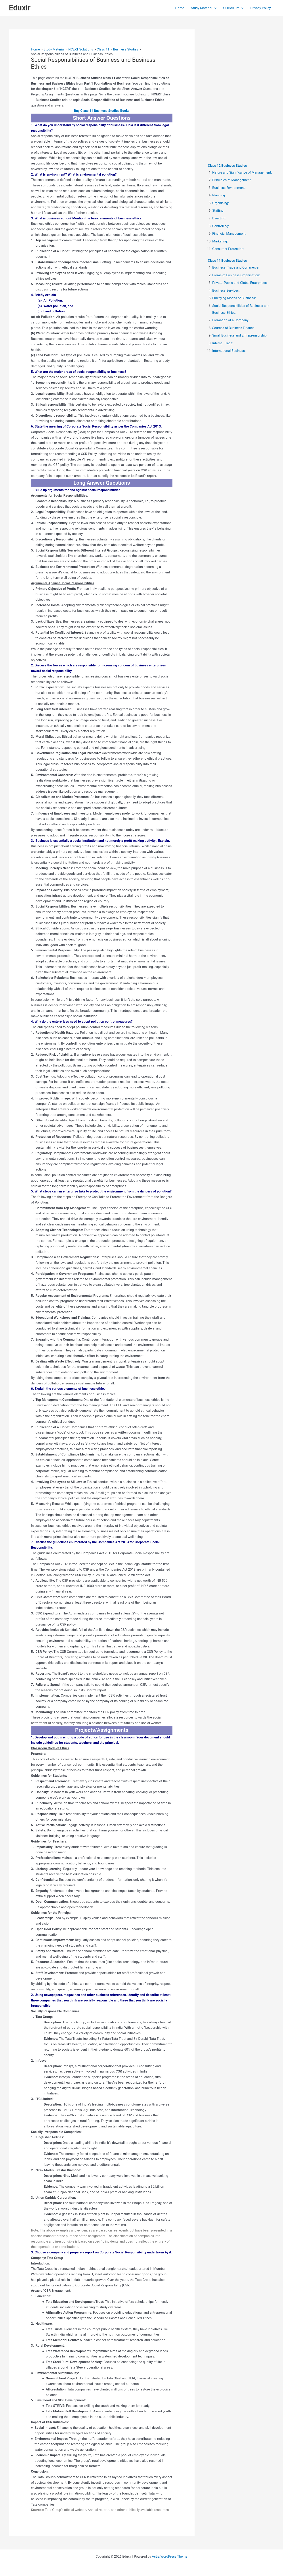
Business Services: (226, 288)
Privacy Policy (260, 8)
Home (180, 8)
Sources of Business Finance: (234, 324)
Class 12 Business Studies (227, 166)
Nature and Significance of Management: (242, 172)
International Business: (229, 347)
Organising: (220, 202)
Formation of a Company (230, 317)
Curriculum (234, 8)
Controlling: (220, 224)
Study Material (204, 8)
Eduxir (20, 7)
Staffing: (218, 210)
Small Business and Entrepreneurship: (240, 332)
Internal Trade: (222, 339)
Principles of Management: (232, 180)
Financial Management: (229, 232)
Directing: (219, 217)
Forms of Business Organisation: (236, 273)
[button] (215, 8)
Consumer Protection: (228, 247)
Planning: (219, 195)
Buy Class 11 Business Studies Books (102, 111)
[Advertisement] (241, 95)
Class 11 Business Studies (227, 259)
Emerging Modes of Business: (234, 295)
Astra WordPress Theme (169, 2557)
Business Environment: (229, 187)
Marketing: (220, 240)
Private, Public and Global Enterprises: (240, 280)
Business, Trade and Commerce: (236, 265)
